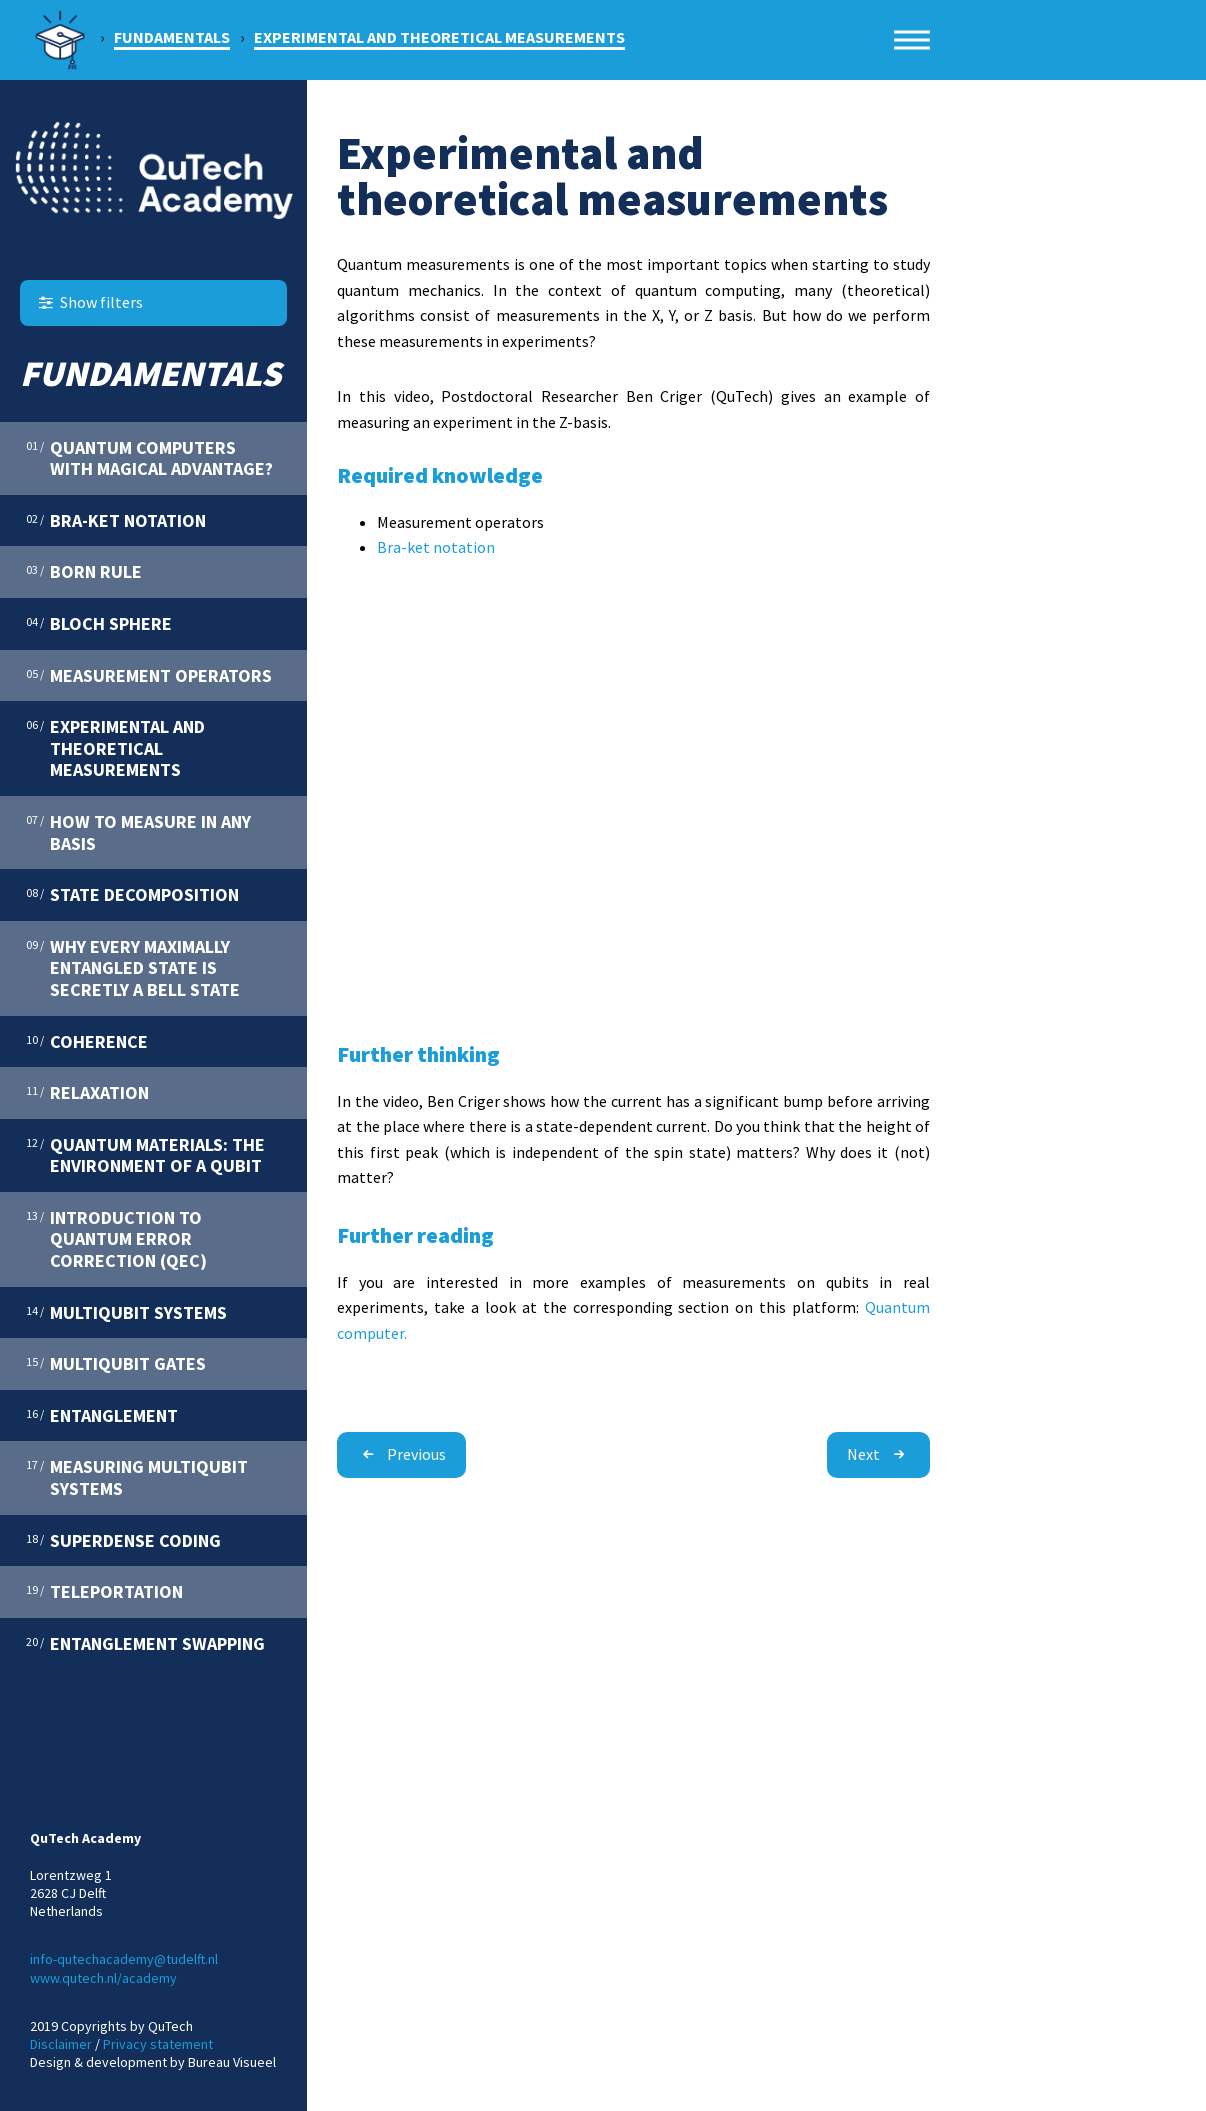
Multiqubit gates (116, 1363)
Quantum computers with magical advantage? (149, 458)
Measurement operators (149, 675)
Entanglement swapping (145, 1643)
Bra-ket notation (116, 520)
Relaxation (87, 1092)
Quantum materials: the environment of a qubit (145, 1155)
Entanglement (102, 1415)
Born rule (84, 571)
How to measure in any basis (138, 832)
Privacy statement (158, 2044)
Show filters (89, 302)
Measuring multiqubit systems (137, 1477)
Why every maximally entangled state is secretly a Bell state (133, 967)
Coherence (87, 1041)
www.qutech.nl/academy (103, 1978)
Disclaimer (61, 2044)
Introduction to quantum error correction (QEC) (116, 1238)
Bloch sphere (99, 623)
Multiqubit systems (126, 1312)
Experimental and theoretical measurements (115, 747)
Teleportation (104, 1591)
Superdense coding (123, 1540)
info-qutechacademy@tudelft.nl (124, 1959)
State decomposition (132, 894)
